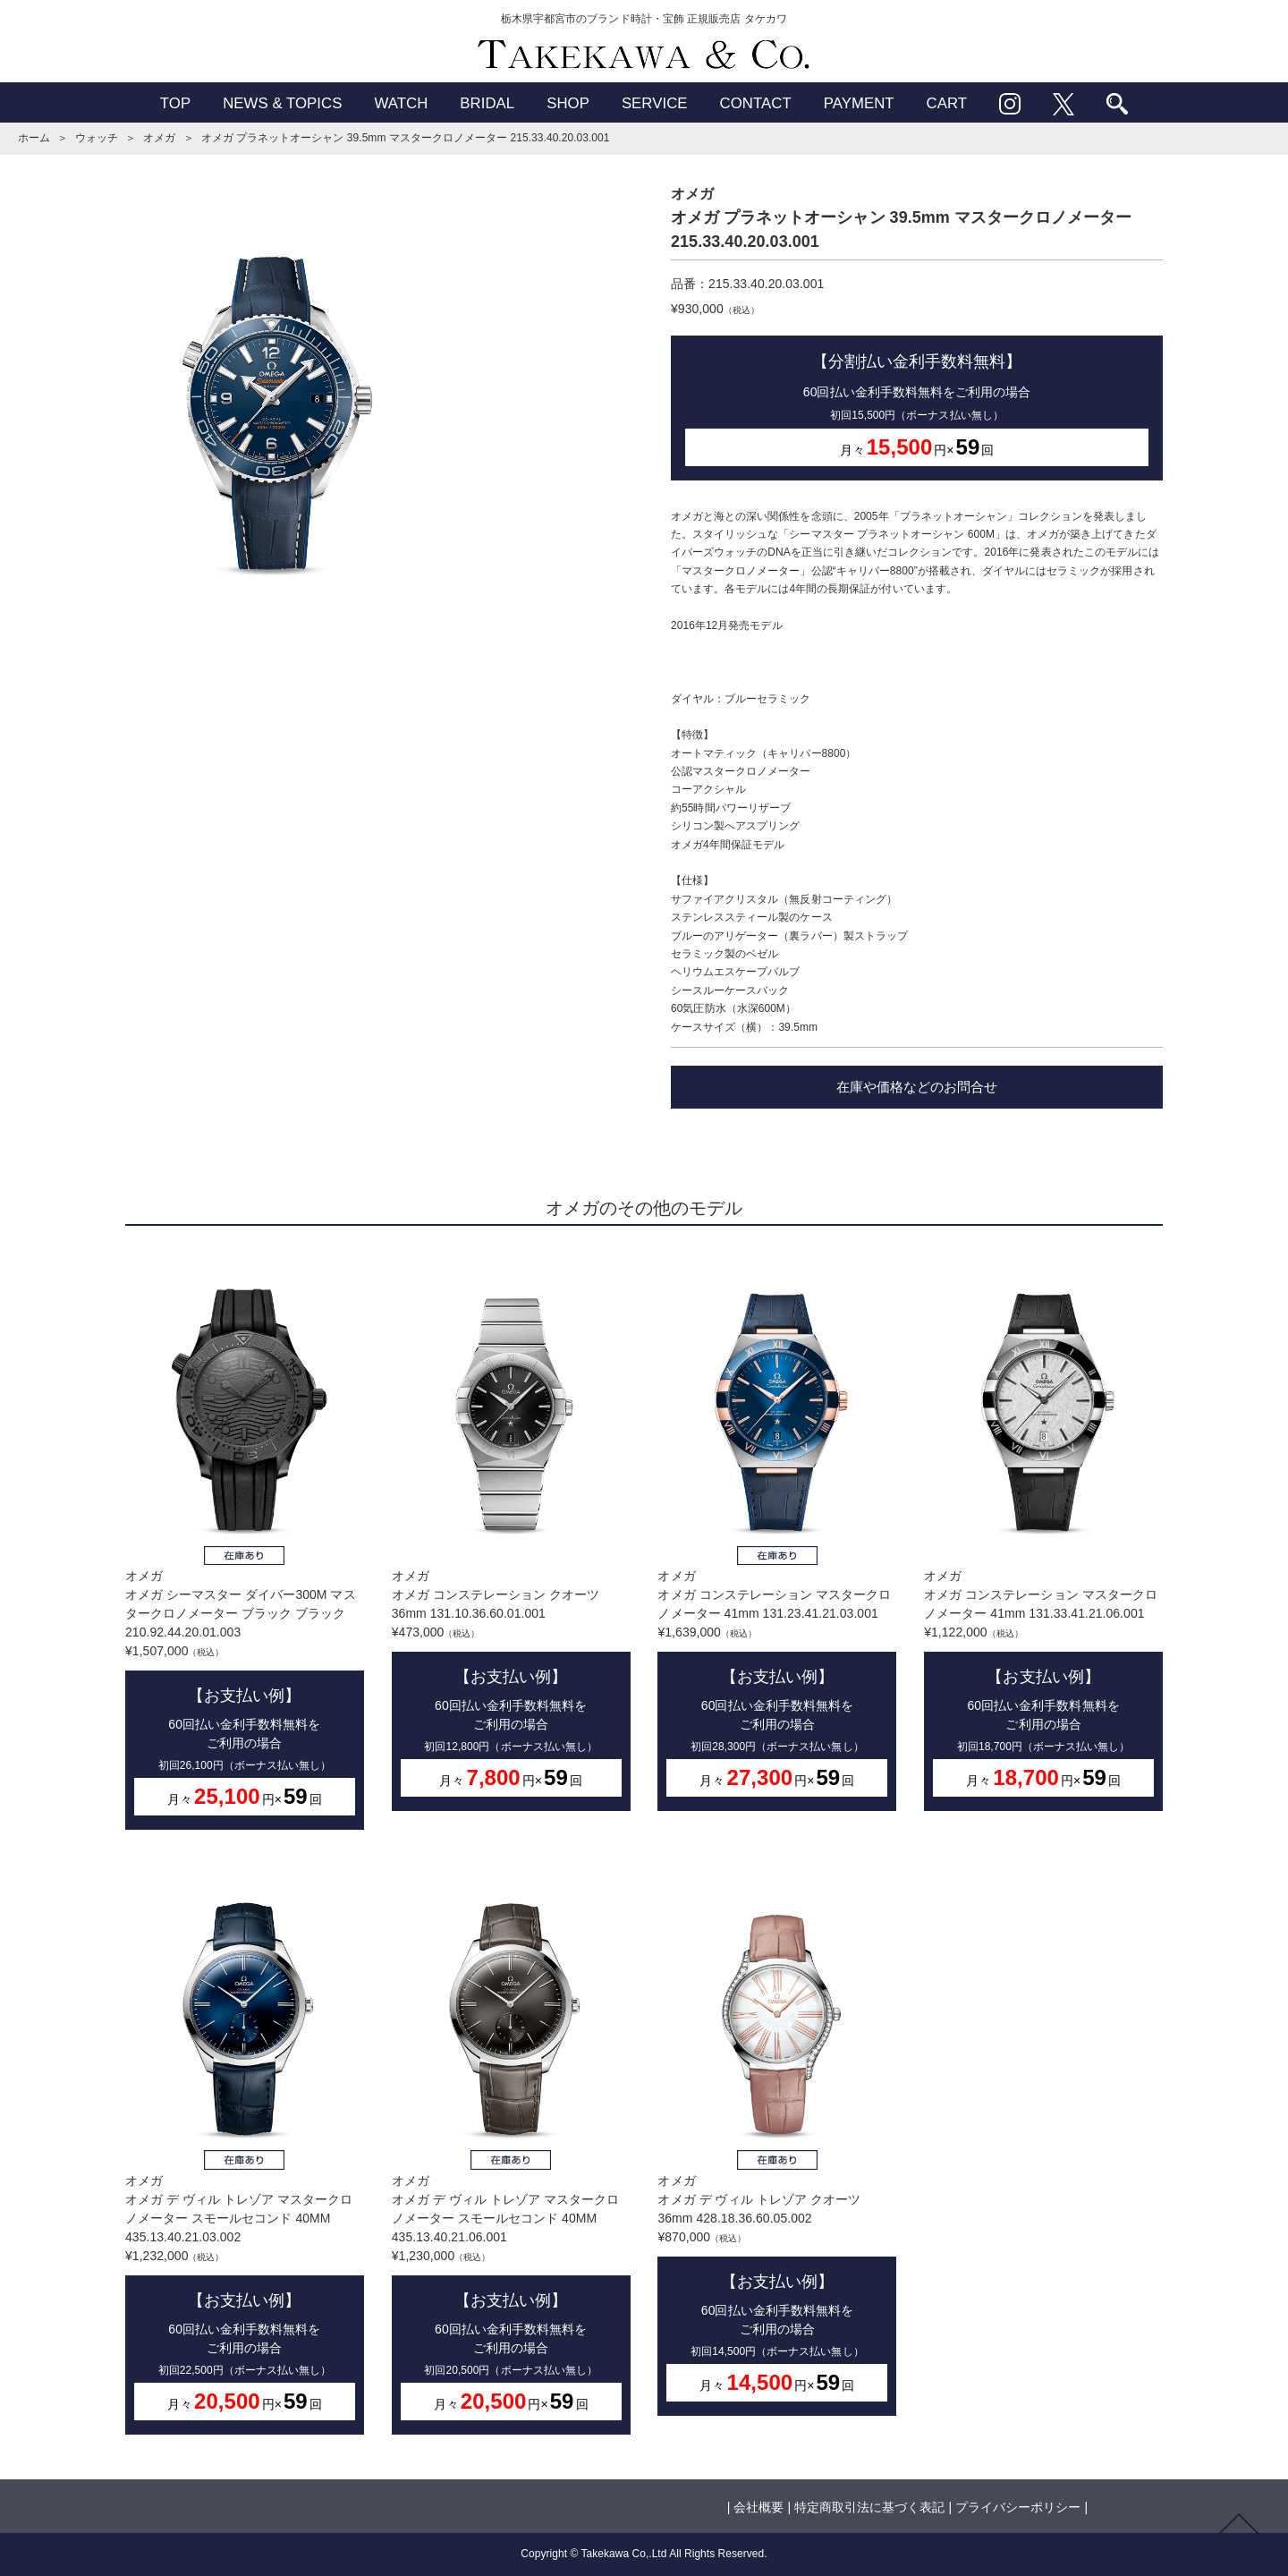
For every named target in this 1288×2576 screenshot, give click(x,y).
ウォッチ (96, 138)
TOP (175, 103)
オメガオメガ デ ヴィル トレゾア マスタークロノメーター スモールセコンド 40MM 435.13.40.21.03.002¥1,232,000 (244, 2146)
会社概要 (758, 2507)
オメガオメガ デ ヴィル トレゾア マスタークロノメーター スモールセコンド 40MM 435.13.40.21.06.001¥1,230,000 (511, 2146)
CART (947, 103)
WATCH (401, 103)
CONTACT (756, 103)
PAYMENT (859, 103)
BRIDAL (487, 103)
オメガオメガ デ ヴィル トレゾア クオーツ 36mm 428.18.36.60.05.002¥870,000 (776, 2136)
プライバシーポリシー (1017, 2507)
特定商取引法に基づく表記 (869, 2507)
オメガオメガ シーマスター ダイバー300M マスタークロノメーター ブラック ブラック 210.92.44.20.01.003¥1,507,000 (244, 1542)
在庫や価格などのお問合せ (916, 1086)
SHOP (568, 103)
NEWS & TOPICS (282, 103)
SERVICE (655, 103)
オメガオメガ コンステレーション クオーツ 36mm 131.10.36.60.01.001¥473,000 (511, 1532)
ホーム (34, 138)
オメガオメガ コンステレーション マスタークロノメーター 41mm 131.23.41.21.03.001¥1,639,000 (776, 1532)
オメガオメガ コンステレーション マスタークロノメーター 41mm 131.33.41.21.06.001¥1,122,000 (1043, 1532)
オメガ (159, 138)
